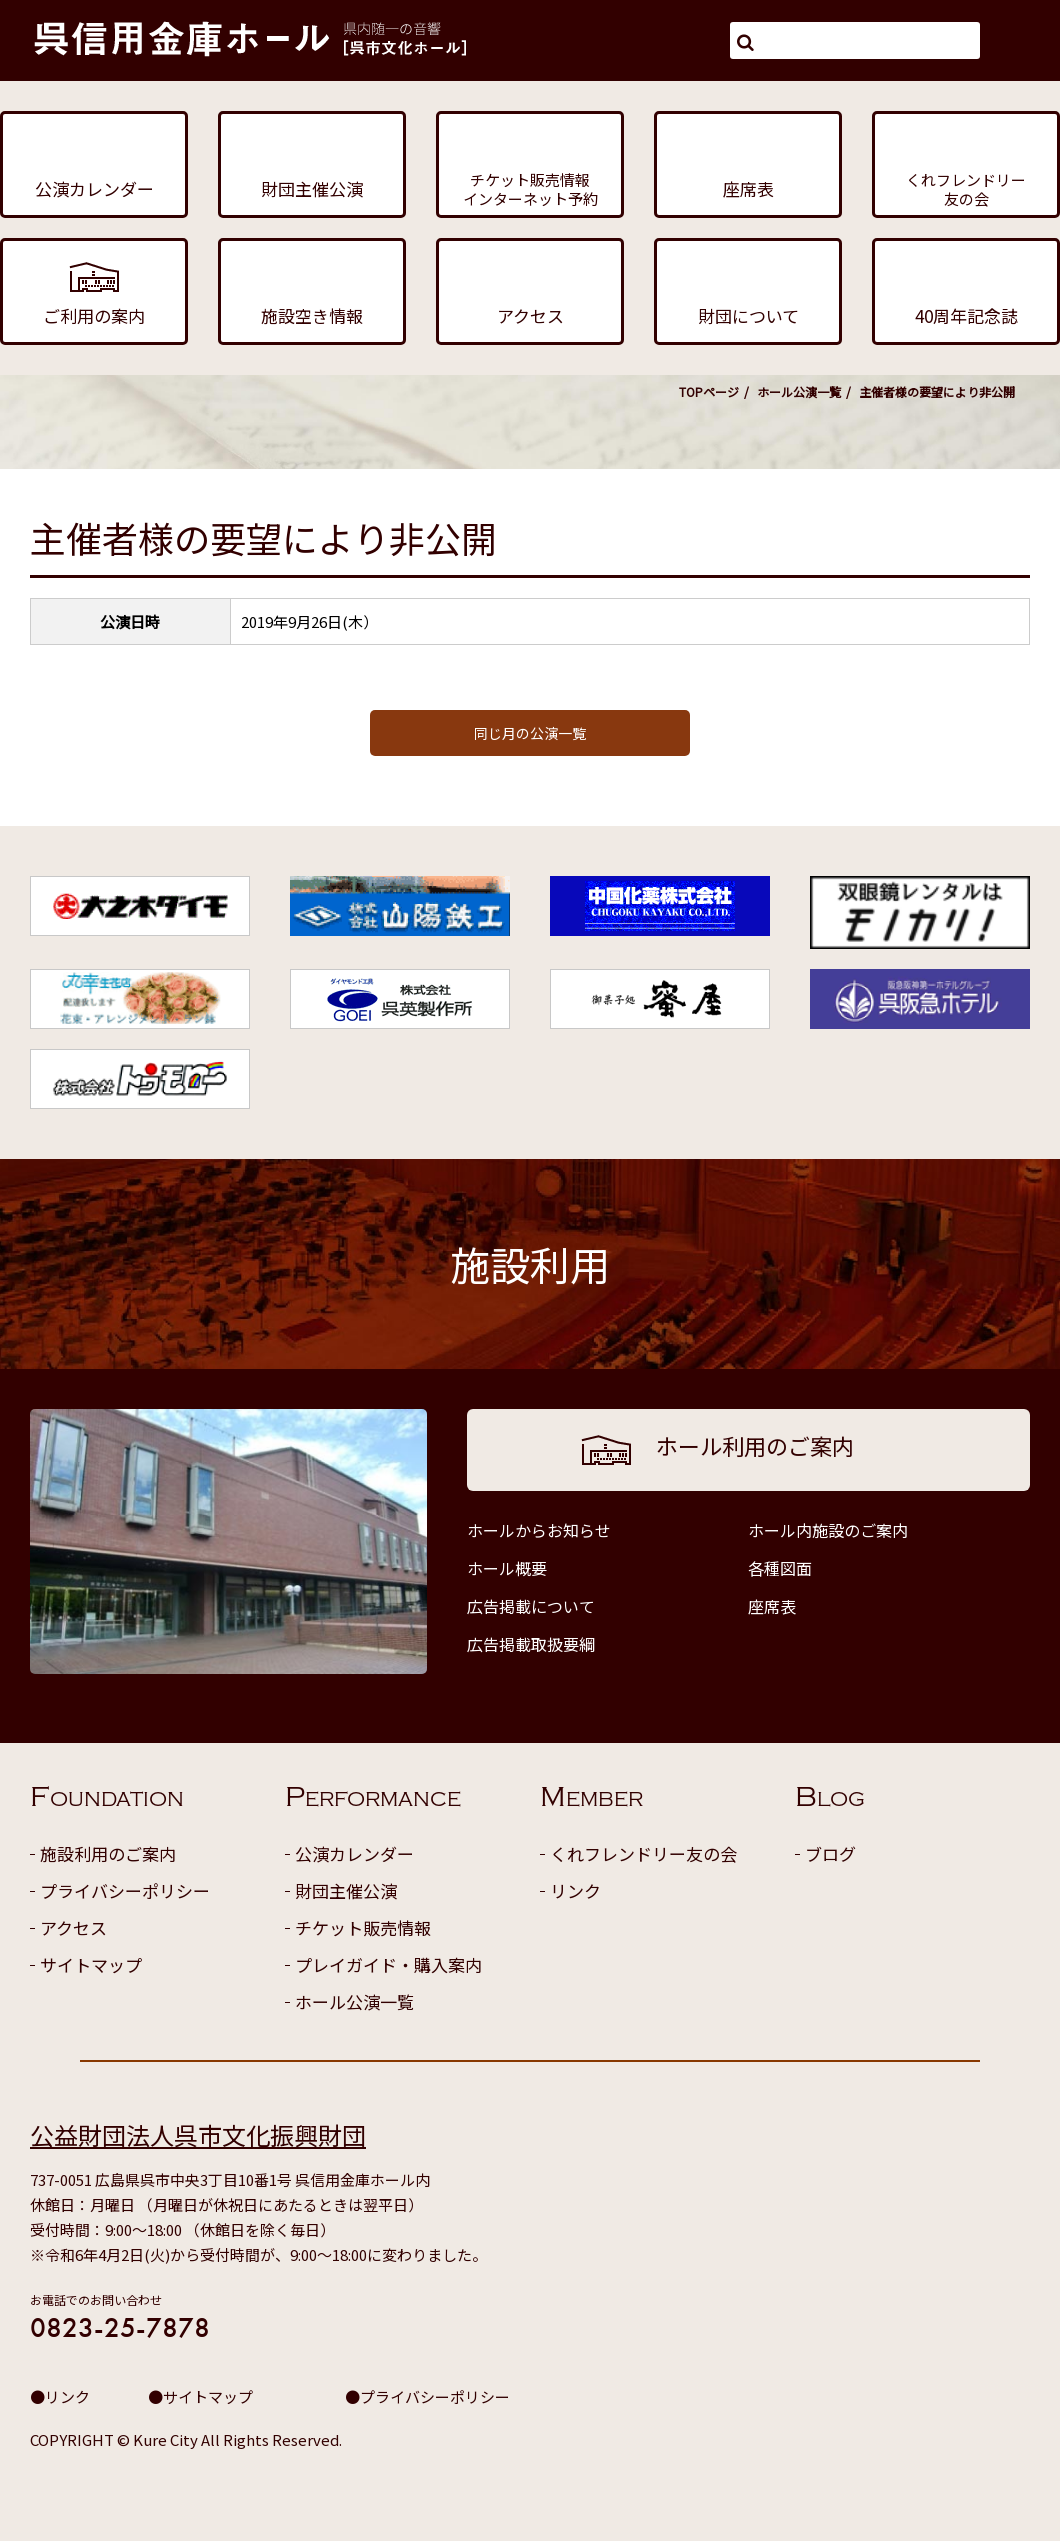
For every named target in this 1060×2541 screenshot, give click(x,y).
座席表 (772, 1606)
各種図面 (780, 1568)
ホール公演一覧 (799, 391)
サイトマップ (91, 1964)
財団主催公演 (346, 1890)
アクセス (73, 1927)
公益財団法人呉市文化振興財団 (198, 2134)
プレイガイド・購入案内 (388, 1964)
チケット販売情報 (363, 1927)
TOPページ (709, 391)
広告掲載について (531, 1606)
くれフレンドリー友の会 (643, 1853)
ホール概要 (507, 1568)
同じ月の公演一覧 (530, 733)
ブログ (830, 1853)
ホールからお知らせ (539, 1530)
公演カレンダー (354, 1853)
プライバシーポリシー (125, 1890)
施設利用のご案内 (108, 1853)
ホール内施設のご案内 (828, 1530)
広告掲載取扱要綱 (531, 1644)
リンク (575, 1890)
